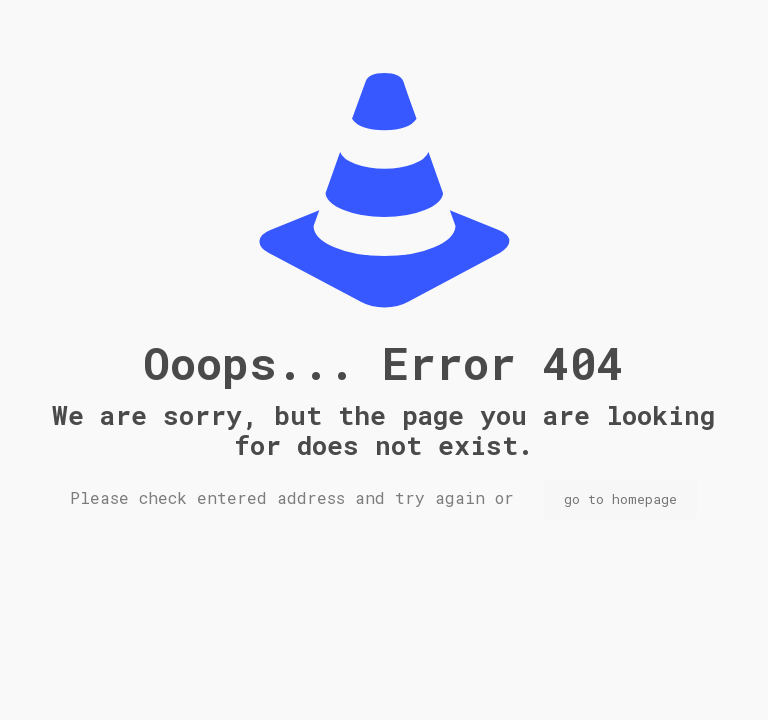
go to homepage (620, 499)
